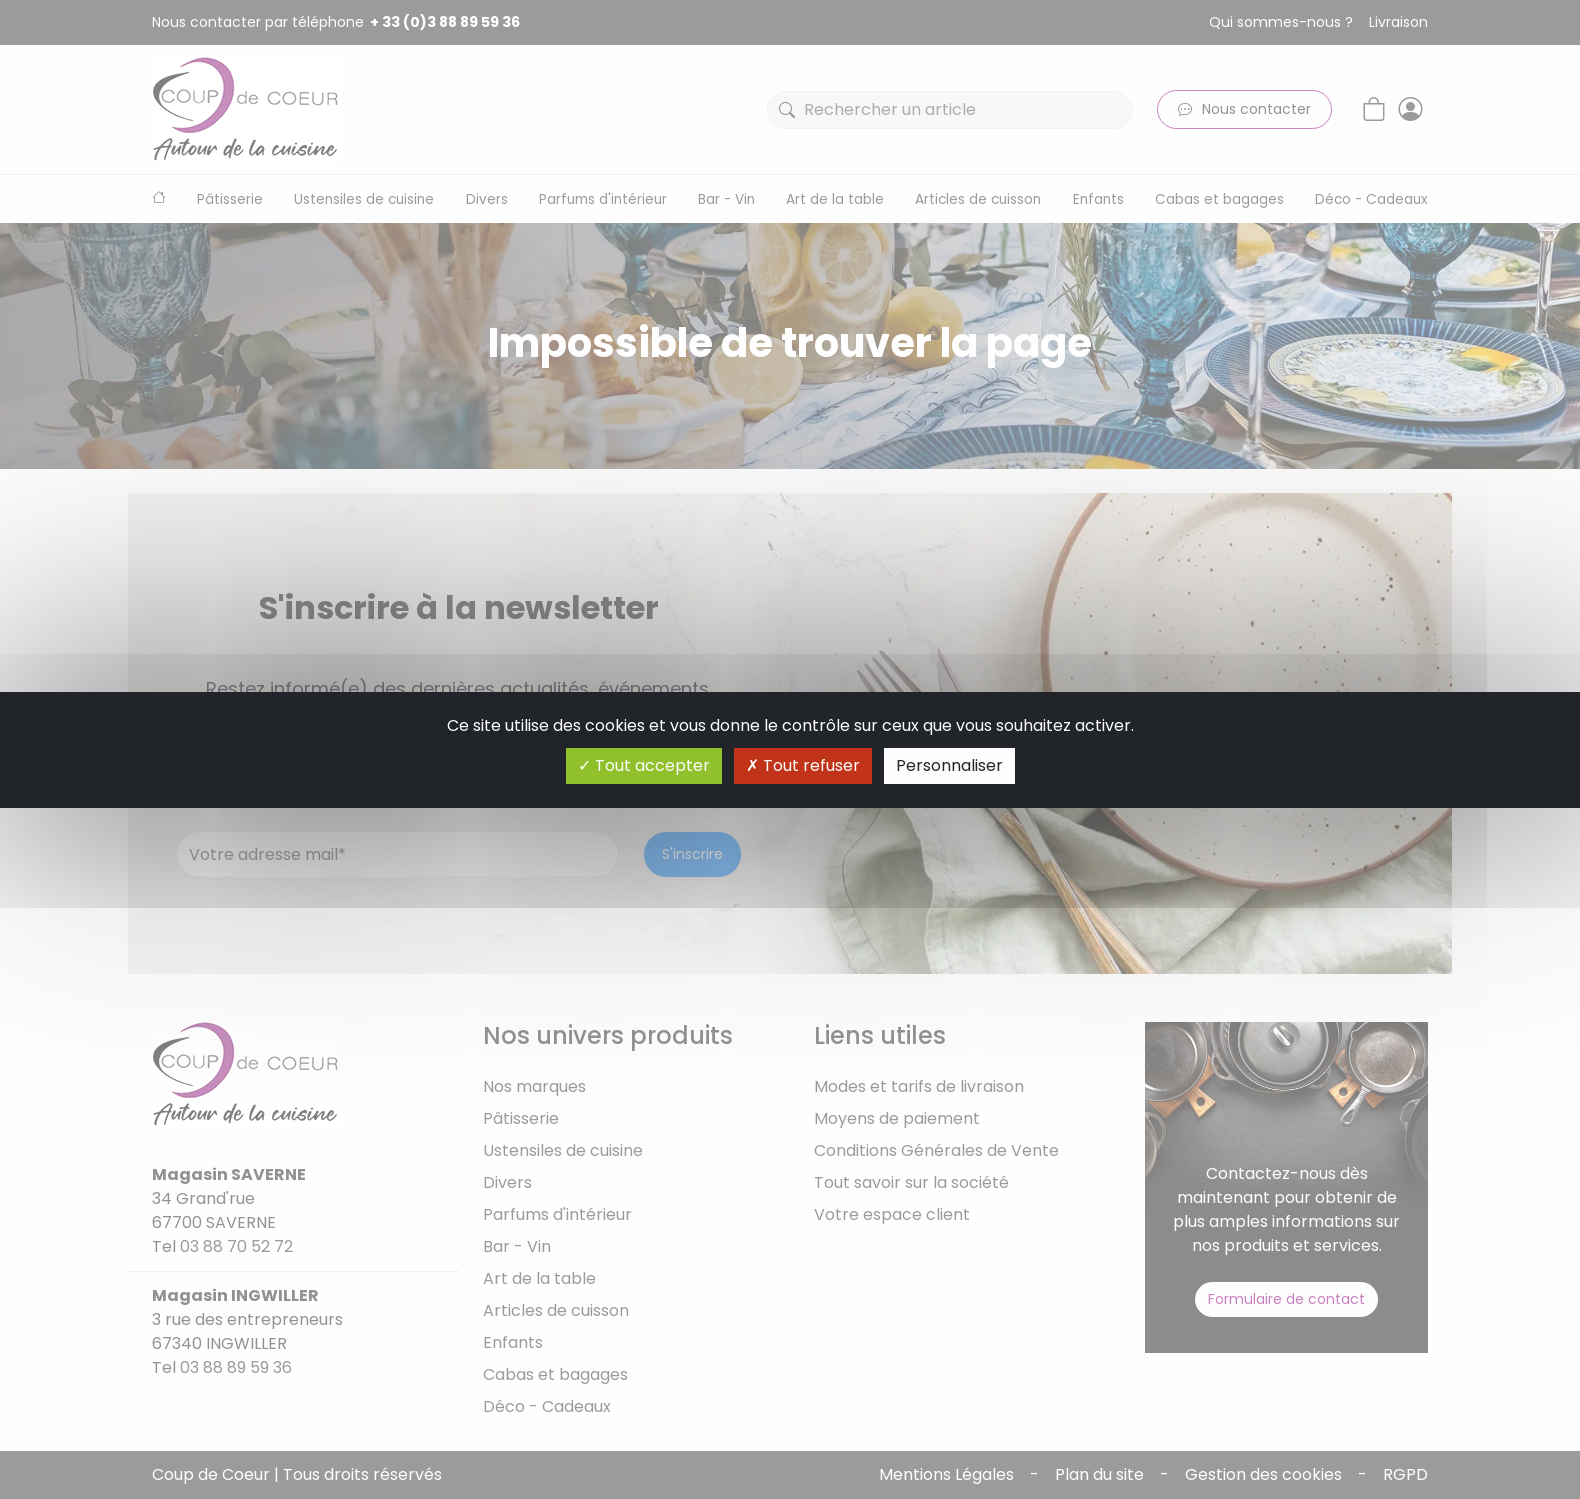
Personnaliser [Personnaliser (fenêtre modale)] (949, 765)
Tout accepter (644, 765)
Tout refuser (803, 765)
